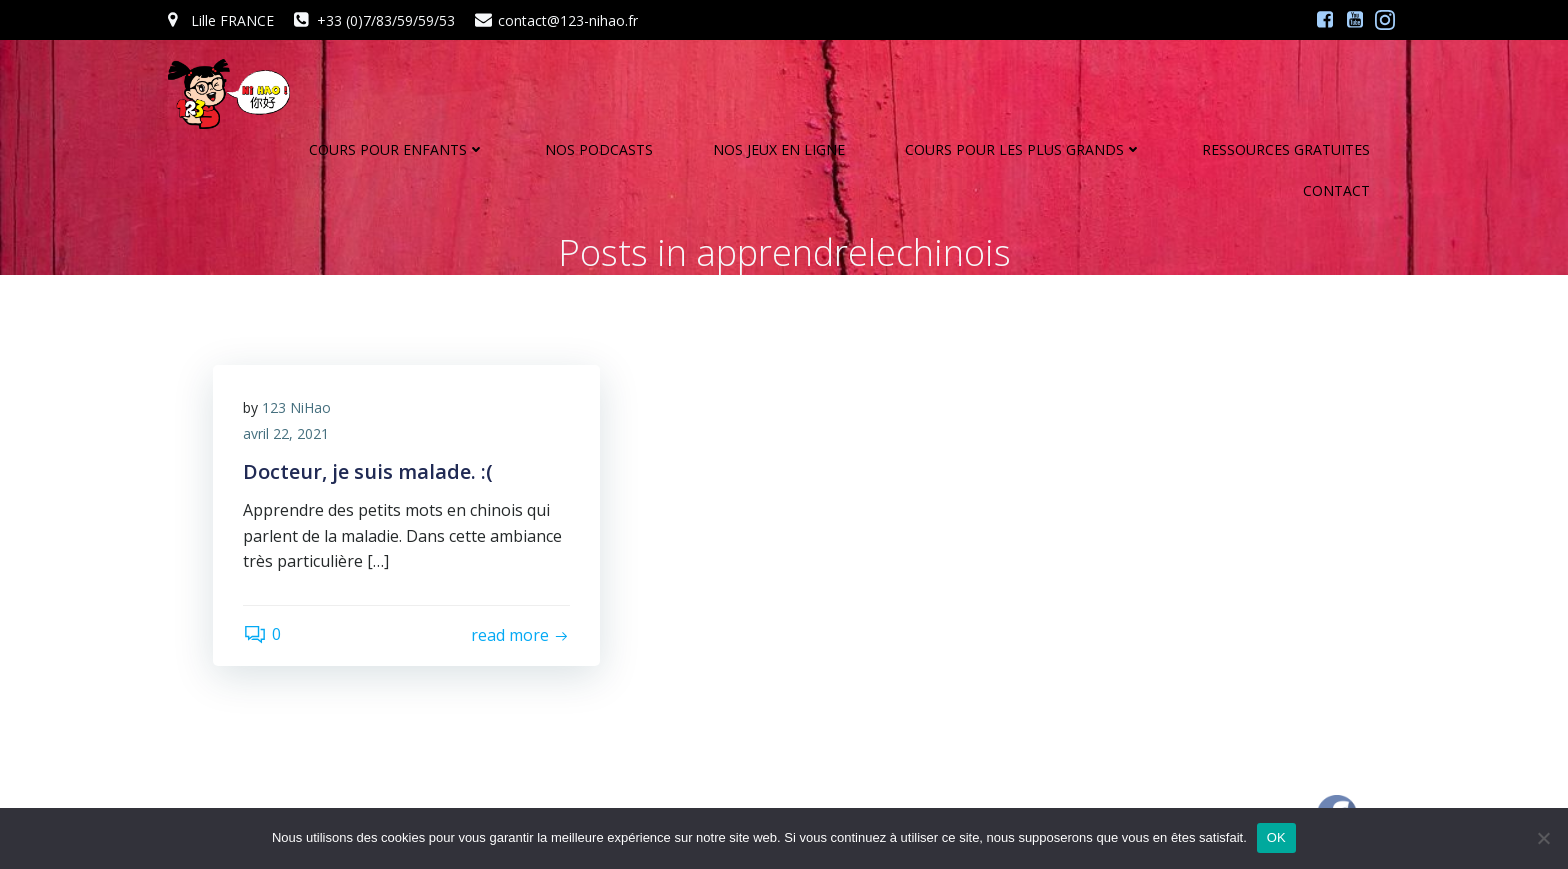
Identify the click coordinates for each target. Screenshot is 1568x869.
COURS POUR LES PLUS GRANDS (1023, 149)
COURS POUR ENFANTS (397, 149)
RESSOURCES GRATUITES (1286, 149)
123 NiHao (296, 407)
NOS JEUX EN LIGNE (779, 149)
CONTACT (1336, 190)
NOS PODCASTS (599, 149)
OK (1276, 837)
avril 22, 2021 (286, 433)
